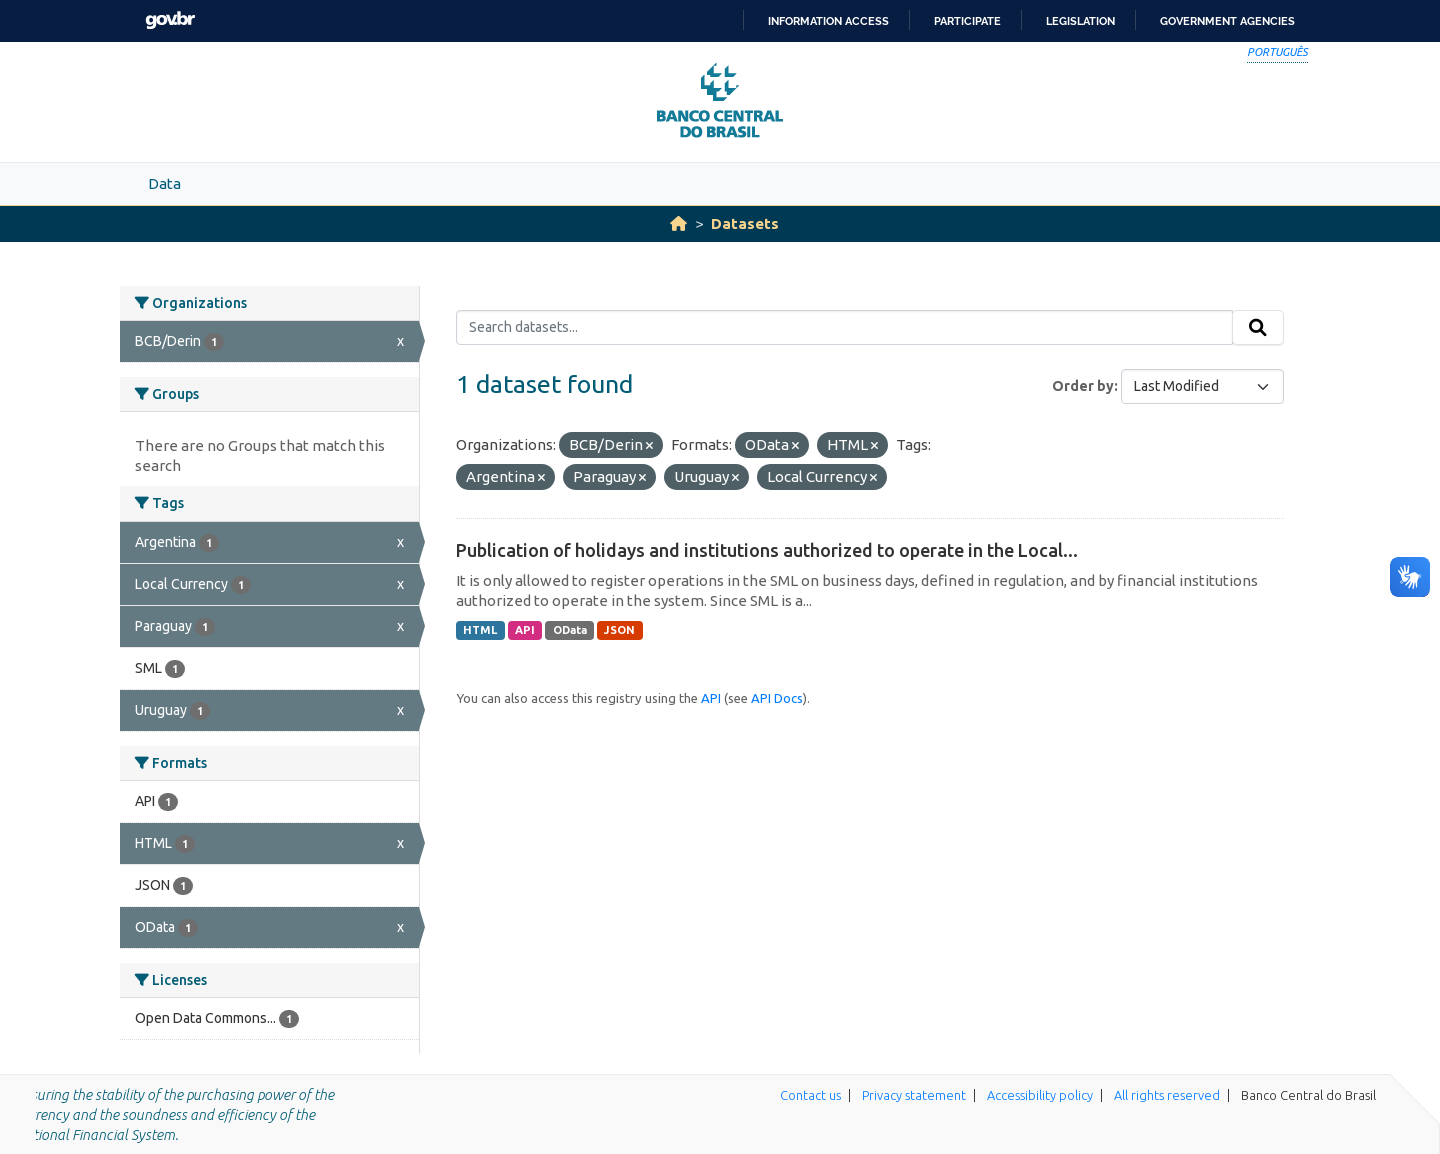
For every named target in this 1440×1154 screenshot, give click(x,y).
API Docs (777, 698)
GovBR (170, 20)
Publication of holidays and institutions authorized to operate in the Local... (767, 550)
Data (164, 183)
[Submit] (1258, 328)
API (525, 630)
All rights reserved (1167, 1095)
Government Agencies (1227, 21)
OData (570, 630)
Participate (967, 21)
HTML (480, 630)
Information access (828, 21)
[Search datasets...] (844, 328)
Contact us (810, 1095)
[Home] (678, 223)
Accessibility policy (1040, 1095)
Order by (1083, 386)
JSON (619, 630)
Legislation (1080, 21)
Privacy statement (914, 1095)
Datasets (745, 223)
